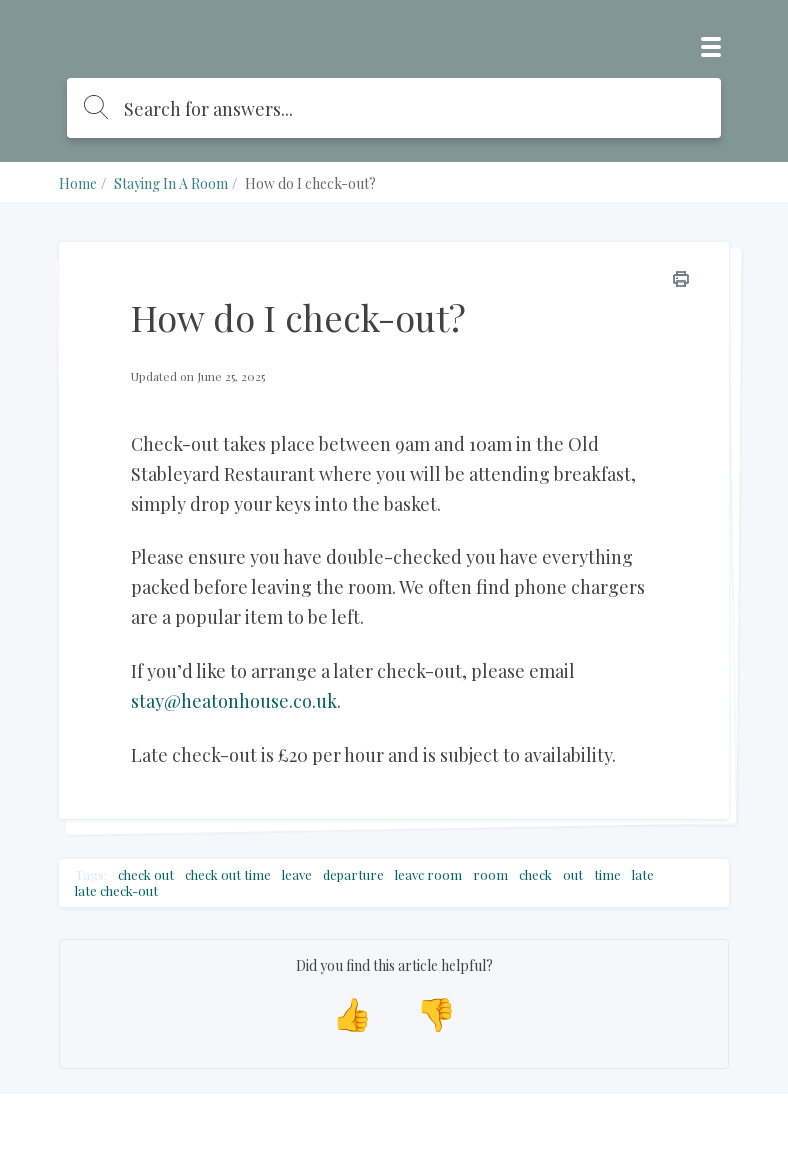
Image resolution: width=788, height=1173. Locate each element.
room (490, 875)
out (573, 875)
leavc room (428, 875)
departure (353, 875)
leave (297, 875)
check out (146, 875)
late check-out (116, 891)
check (535, 875)
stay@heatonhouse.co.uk (234, 701)
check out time (228, 875)
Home (78, 183)
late (643, 875)
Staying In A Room (171, 183)
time (607, 875)
